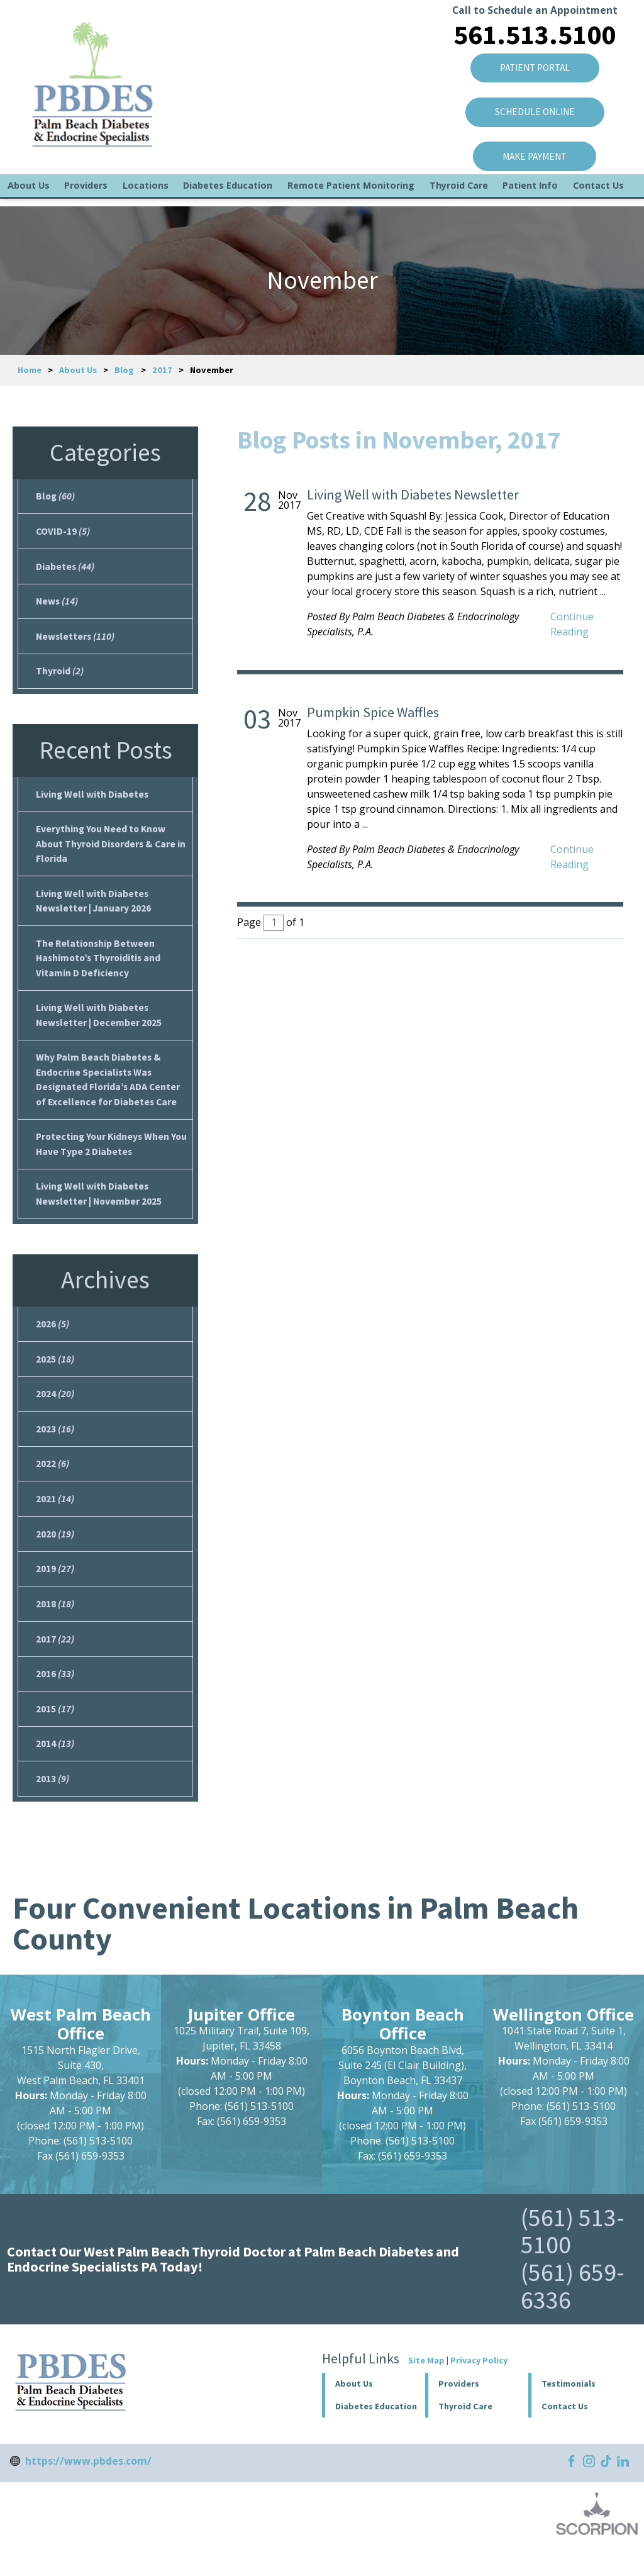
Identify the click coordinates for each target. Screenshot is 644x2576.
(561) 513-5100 (573, 2257)
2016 (55, 1696)
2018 (55, 1625)
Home (30, 370)
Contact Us (598, 193)
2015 (55, 1732)
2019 (55, 1589)
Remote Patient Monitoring (350, 193)
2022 (52, 1482)
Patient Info (530, 193)
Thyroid (60, 675)
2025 (55, 1374)
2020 (55, 1553)
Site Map (426, 2386)
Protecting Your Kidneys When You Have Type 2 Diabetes (104, 1157)
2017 (162, 370)
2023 (55, 1446)
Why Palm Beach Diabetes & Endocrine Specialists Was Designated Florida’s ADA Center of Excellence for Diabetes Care (109, 1091)
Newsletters (76, 639)
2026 (52, 1338)
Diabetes (65, 567)
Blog (124, 370)
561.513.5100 (532, 36)
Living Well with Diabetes (93, 799)
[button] (476, 2410)
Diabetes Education (227, 193)
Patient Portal (532, 70)
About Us (29, 193)
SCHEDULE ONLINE (532, 115)
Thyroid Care (459, 193)
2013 (52, 1804)
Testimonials (568, 2410)
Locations (146, 193)
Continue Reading (572, 624)
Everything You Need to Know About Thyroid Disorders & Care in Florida (107, 849)
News (57, 603)
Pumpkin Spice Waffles (373, 712)
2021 (55, 1517)
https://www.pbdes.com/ (88, 2487)
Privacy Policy (479, 2386)
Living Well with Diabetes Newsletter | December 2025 (99, 1025)
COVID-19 (63, 532)
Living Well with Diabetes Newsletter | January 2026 (94, 908)
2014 (55, 1768)
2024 (55, 1410)
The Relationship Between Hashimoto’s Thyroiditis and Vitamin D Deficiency (100, 966)
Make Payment (532, 161)
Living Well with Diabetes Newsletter (413, 494)
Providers (86, 193)
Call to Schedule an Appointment (532, 12)
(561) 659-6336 (573, 2312)
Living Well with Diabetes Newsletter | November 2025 (100, 1207)
